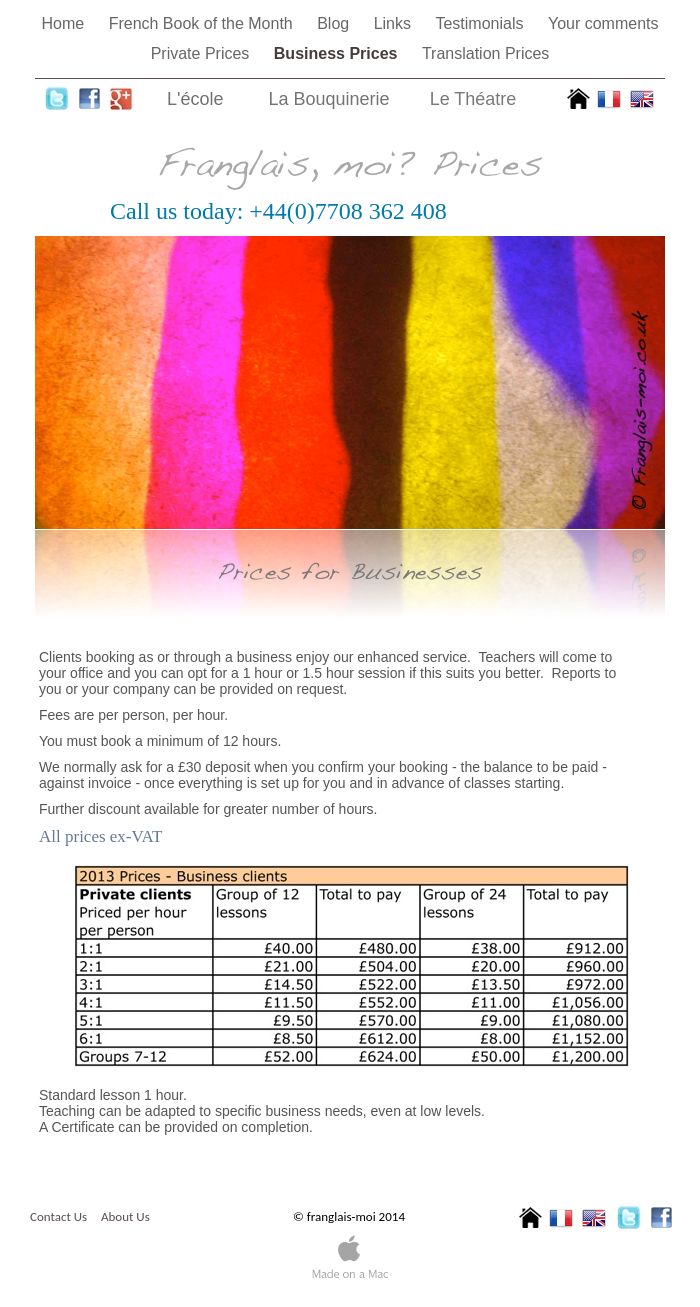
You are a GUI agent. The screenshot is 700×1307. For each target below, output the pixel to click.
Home (65, 23)
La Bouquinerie (329, 99)
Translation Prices (485, 53)
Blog (335, 23)
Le (473, 99)
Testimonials (481, 23)
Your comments (603, 23)
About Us (125, 1216)
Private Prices (202, 53)
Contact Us (58, 1216)
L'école (195, 99)
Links (395, 23)
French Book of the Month (203, 23)
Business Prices (338, 53)
